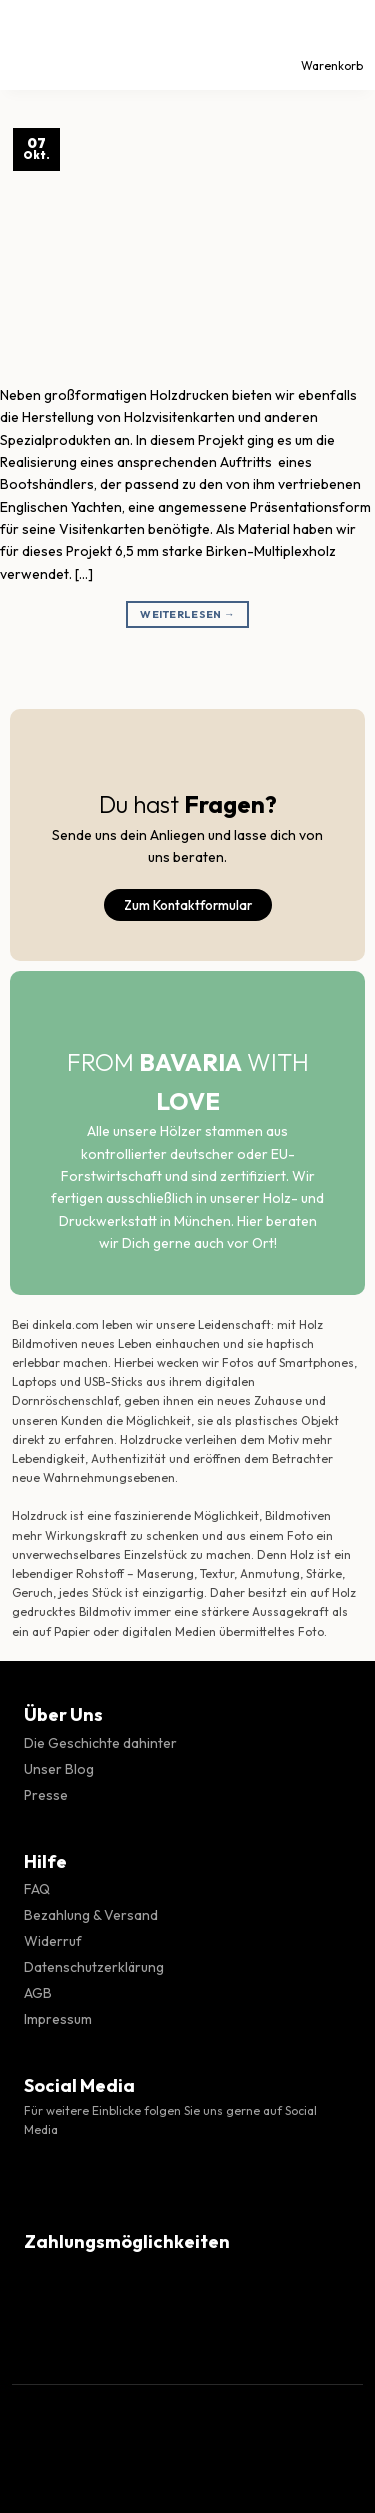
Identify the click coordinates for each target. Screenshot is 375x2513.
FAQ (37, 1889)
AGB (38, 1993)
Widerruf (53, 1941)
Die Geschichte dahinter (100, 1743)
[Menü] (33, 45)
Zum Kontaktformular (188, 905)
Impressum (58, 2019)
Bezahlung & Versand (91, 1915)
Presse (46, 1795)
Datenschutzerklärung (94, 1967)
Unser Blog (59, 1769)
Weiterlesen (187, 614)
